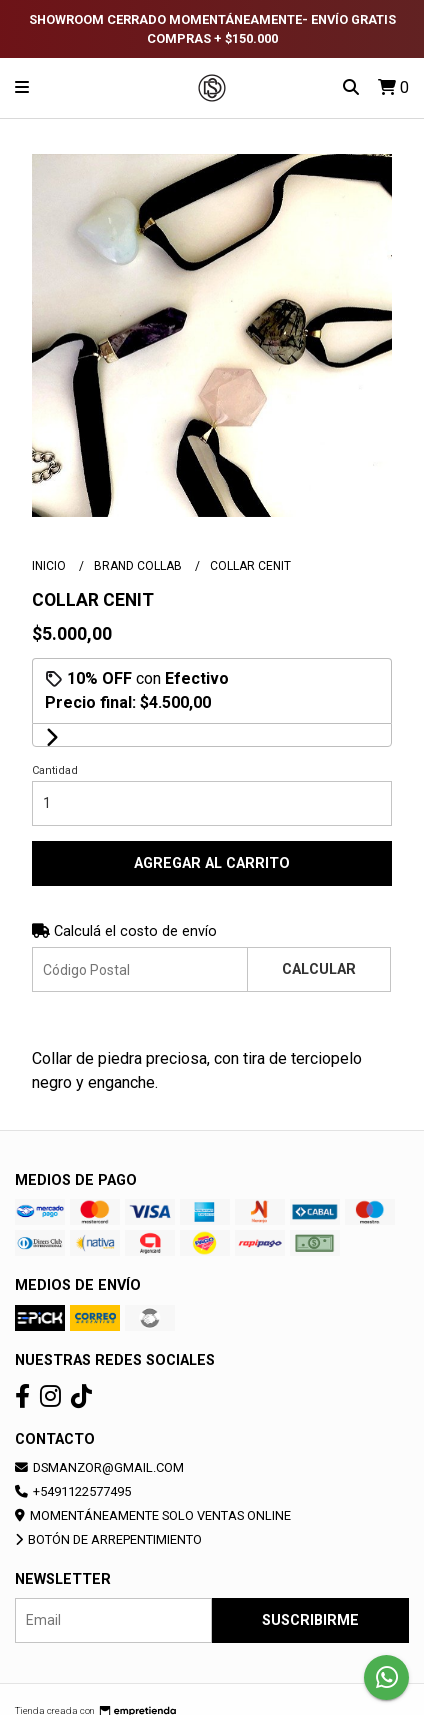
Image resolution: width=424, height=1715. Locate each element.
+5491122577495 (73, 1491)
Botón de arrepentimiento (108, 1539)
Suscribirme (310, 1620)
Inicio (50, 566)
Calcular (319, 969)
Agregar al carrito (212, 863)
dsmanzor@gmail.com (99, 1467)
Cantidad (55, 770)
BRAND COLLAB (139, 566)
